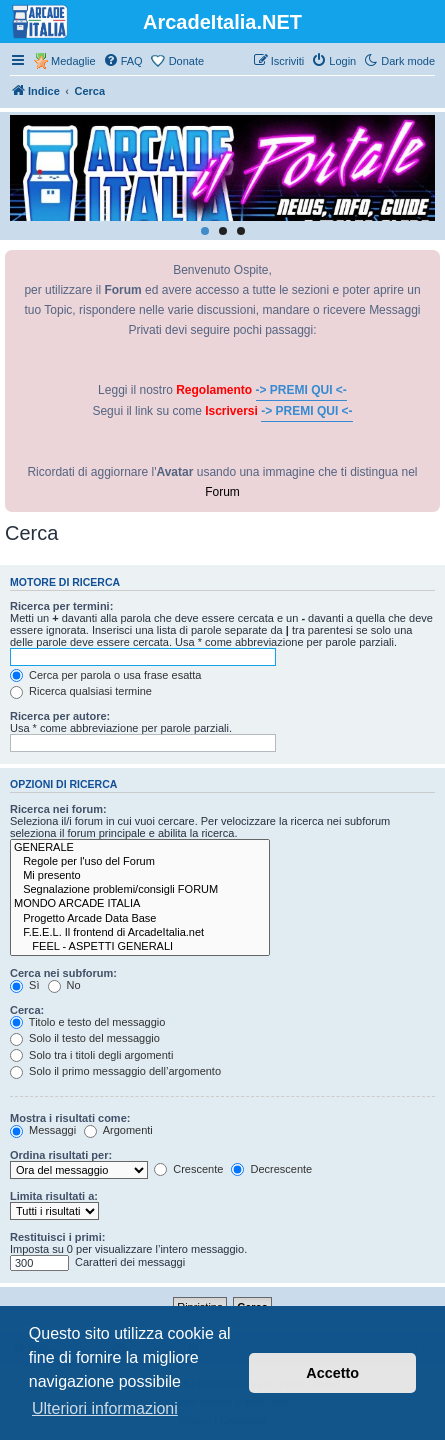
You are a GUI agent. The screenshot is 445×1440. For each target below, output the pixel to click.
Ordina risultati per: (61, 1155)
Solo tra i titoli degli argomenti (91, 1055)
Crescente (188, 1169)
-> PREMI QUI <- (301, 390)
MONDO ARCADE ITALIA (140, 904)
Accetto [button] (332, 1373)
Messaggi (43, 1130)
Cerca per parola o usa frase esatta (105, 675)
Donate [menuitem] (186, 61)
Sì (24, 985)
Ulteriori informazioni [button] (105, 1408)
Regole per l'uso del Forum (140, 862)
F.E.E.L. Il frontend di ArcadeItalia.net (140, 933)
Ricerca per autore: (60, 716)
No (64, 985)
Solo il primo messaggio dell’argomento (115, 1071)
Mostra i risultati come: (70, 1118)
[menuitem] (123, 61)
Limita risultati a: (54, 1196)
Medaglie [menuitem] (73, 61)
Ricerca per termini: (61, 606)
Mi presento (140, 876)
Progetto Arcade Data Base (140, 919)
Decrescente (271, 1169)
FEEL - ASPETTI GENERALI (140, 947)
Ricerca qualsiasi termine (81, 691)
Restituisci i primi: (57, 1237)
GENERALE (140, 848)
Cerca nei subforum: (63, 973)
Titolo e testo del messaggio (87, 1022)
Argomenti (118, 1130)
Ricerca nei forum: (58, 809)
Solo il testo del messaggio (85, 1038)
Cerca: (27, 1010)
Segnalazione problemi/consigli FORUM (140, 890)
